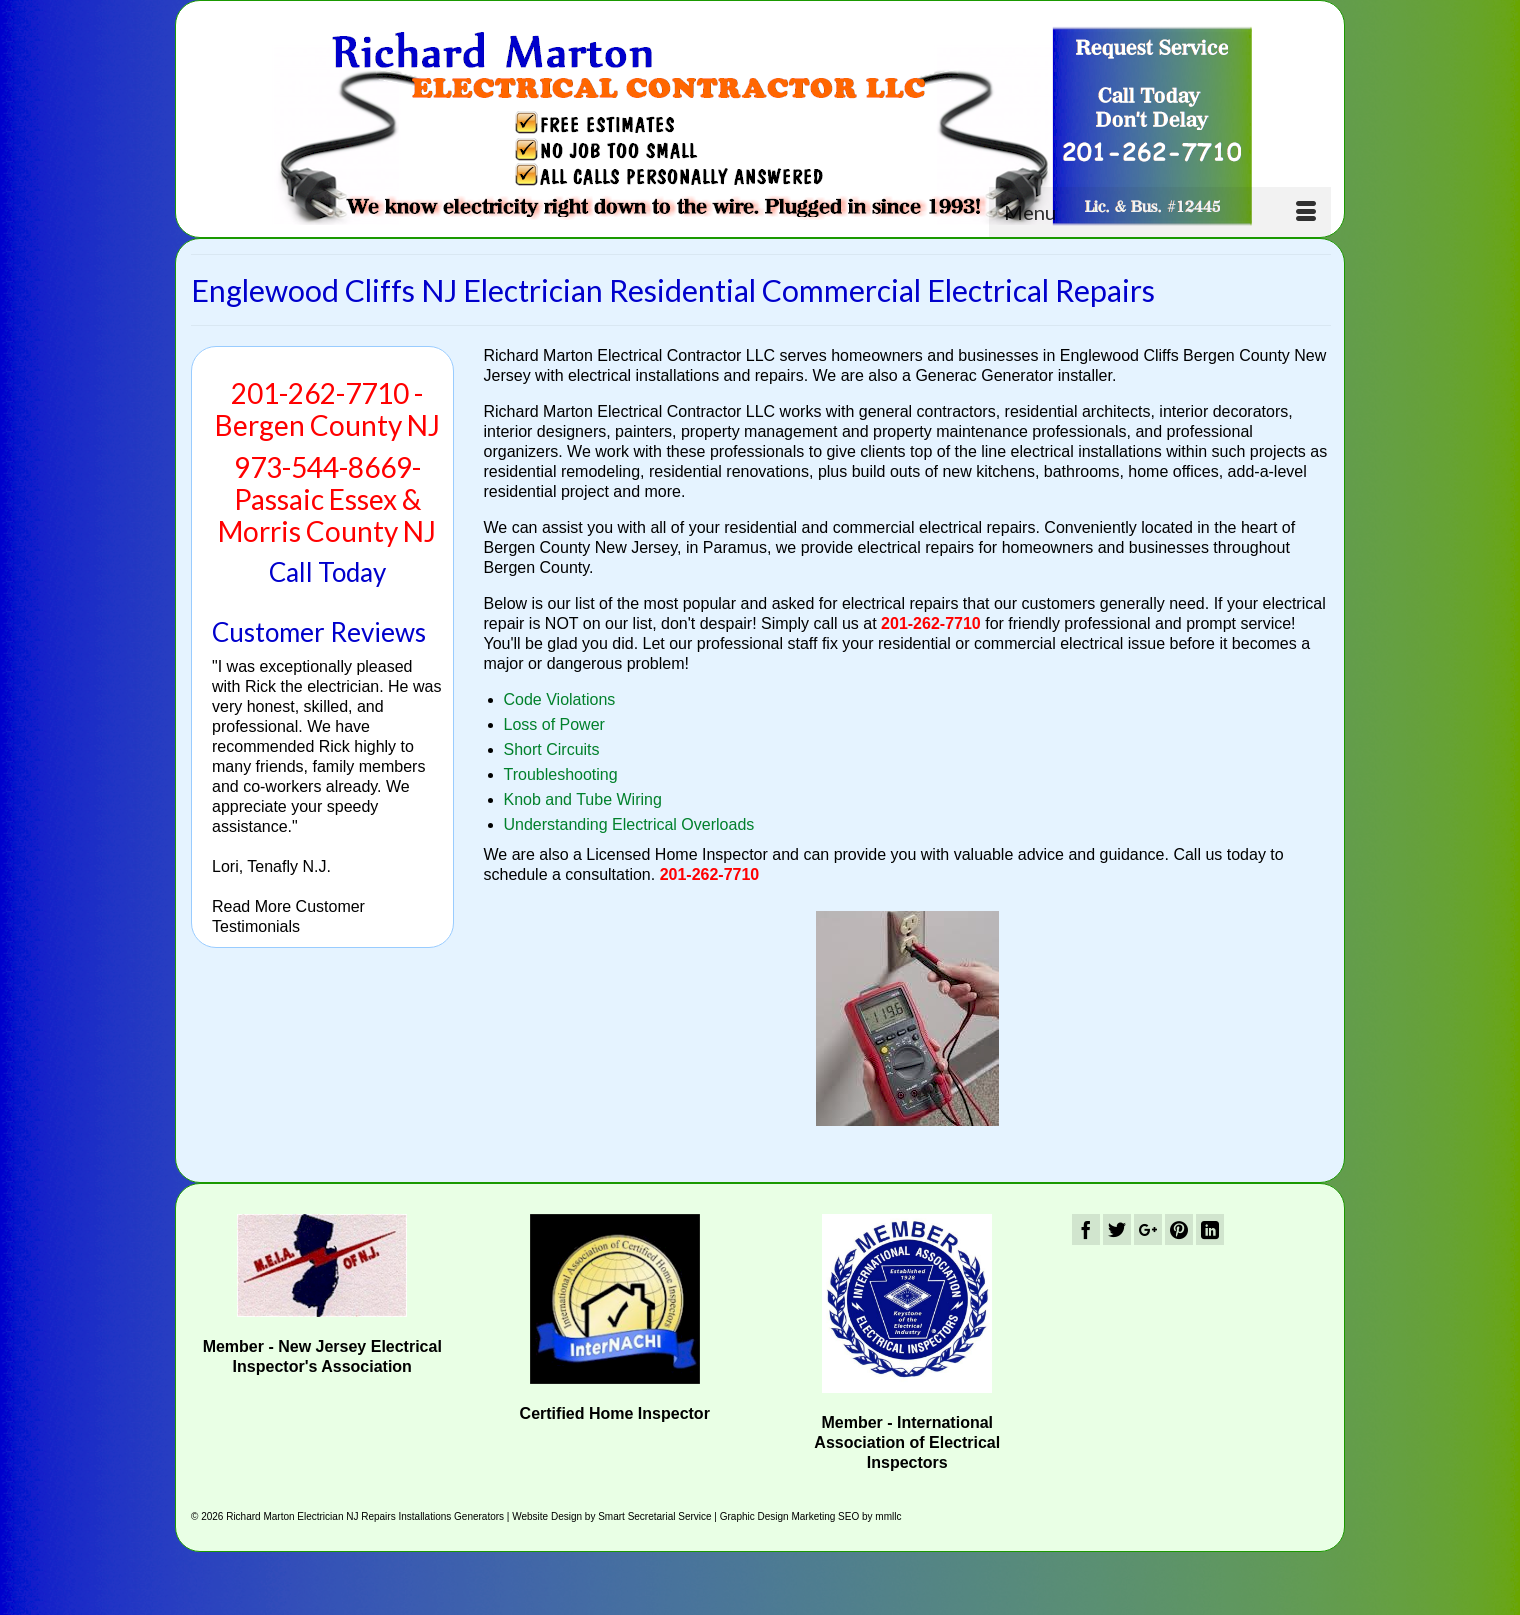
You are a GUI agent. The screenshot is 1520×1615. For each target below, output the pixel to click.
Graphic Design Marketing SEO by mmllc (811, 1516)
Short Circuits (552, 749)
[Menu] (1160, 212)
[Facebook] (1086, 1229)
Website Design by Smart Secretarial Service (611, 1516)
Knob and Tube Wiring (583, 799)
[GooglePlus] (1148, 1229)
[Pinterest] (1179, 1229)
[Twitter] (1117, 1229)
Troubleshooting (561, 774)
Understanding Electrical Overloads (629, 824)
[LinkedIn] (1210, 1229)
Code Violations (560, 699)
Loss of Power (554, 724)
